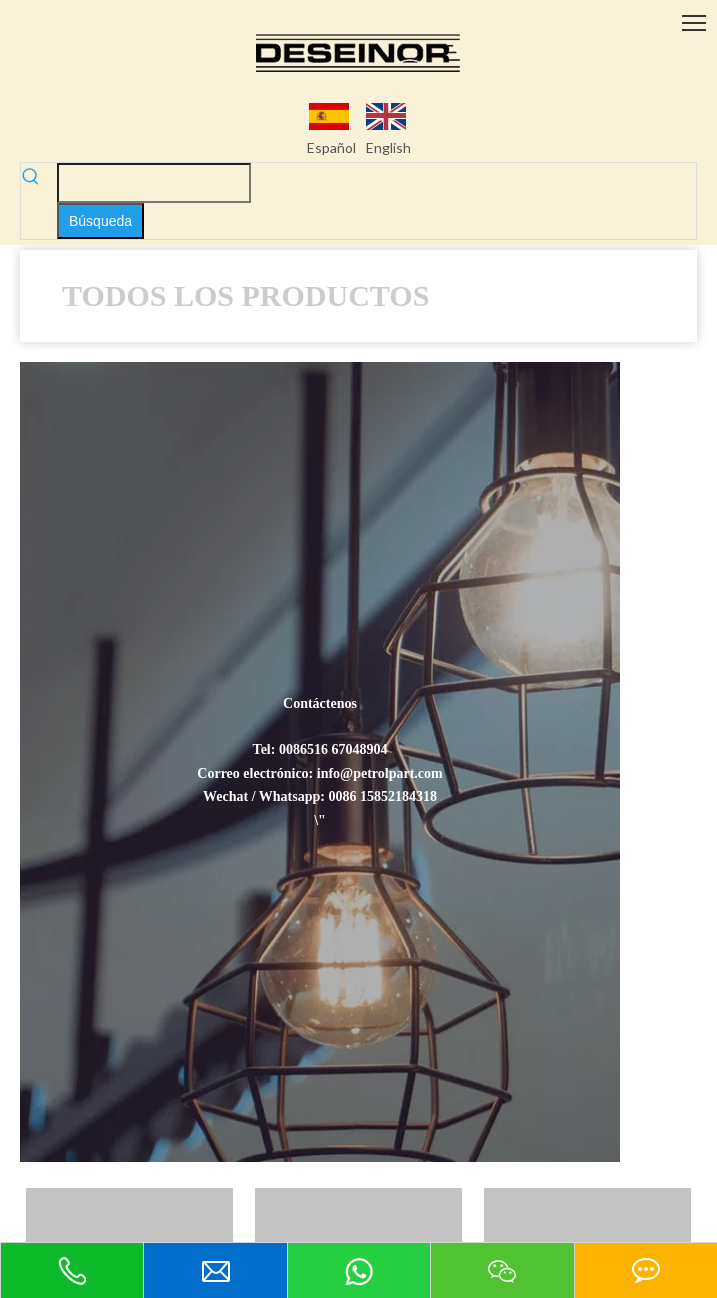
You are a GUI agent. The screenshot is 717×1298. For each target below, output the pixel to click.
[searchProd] (154, 183)
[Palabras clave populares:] (100, 221)
